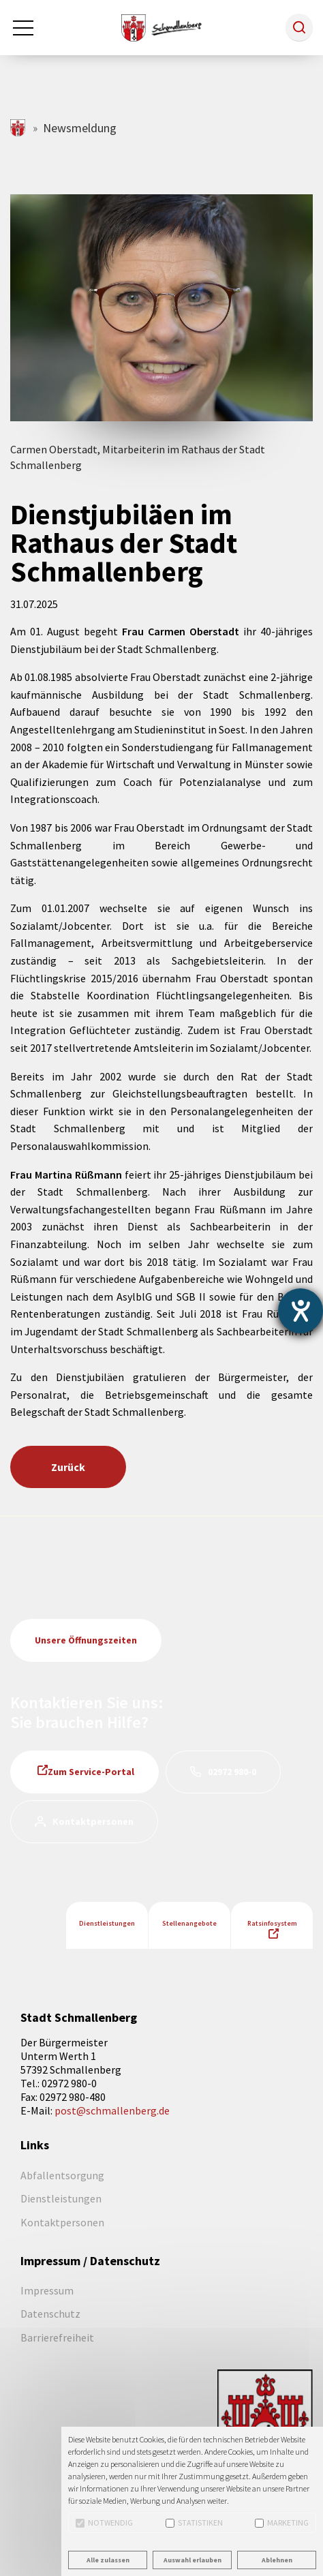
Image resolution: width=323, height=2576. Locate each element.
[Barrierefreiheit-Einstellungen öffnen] (300, 1310)
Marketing (282, 2522)
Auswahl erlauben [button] (192, 2560)
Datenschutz (50, 2313)
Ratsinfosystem (272, 1923)
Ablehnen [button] (277, 2560)
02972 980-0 (232, 1772)
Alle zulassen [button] (108, 2560)
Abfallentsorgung (62, 2175)
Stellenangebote (189, 1923)
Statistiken (194, 2522)
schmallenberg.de (18, 128)
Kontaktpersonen (93, 1821)
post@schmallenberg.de (112, 2110)
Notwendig (104, 2522)
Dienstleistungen (107, 1923)
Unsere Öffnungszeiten (86, 1640)
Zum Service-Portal (91, 1772)
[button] (299, 27)
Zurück (68, 1467)
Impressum (47, 2290)
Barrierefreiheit (57, 2337)
